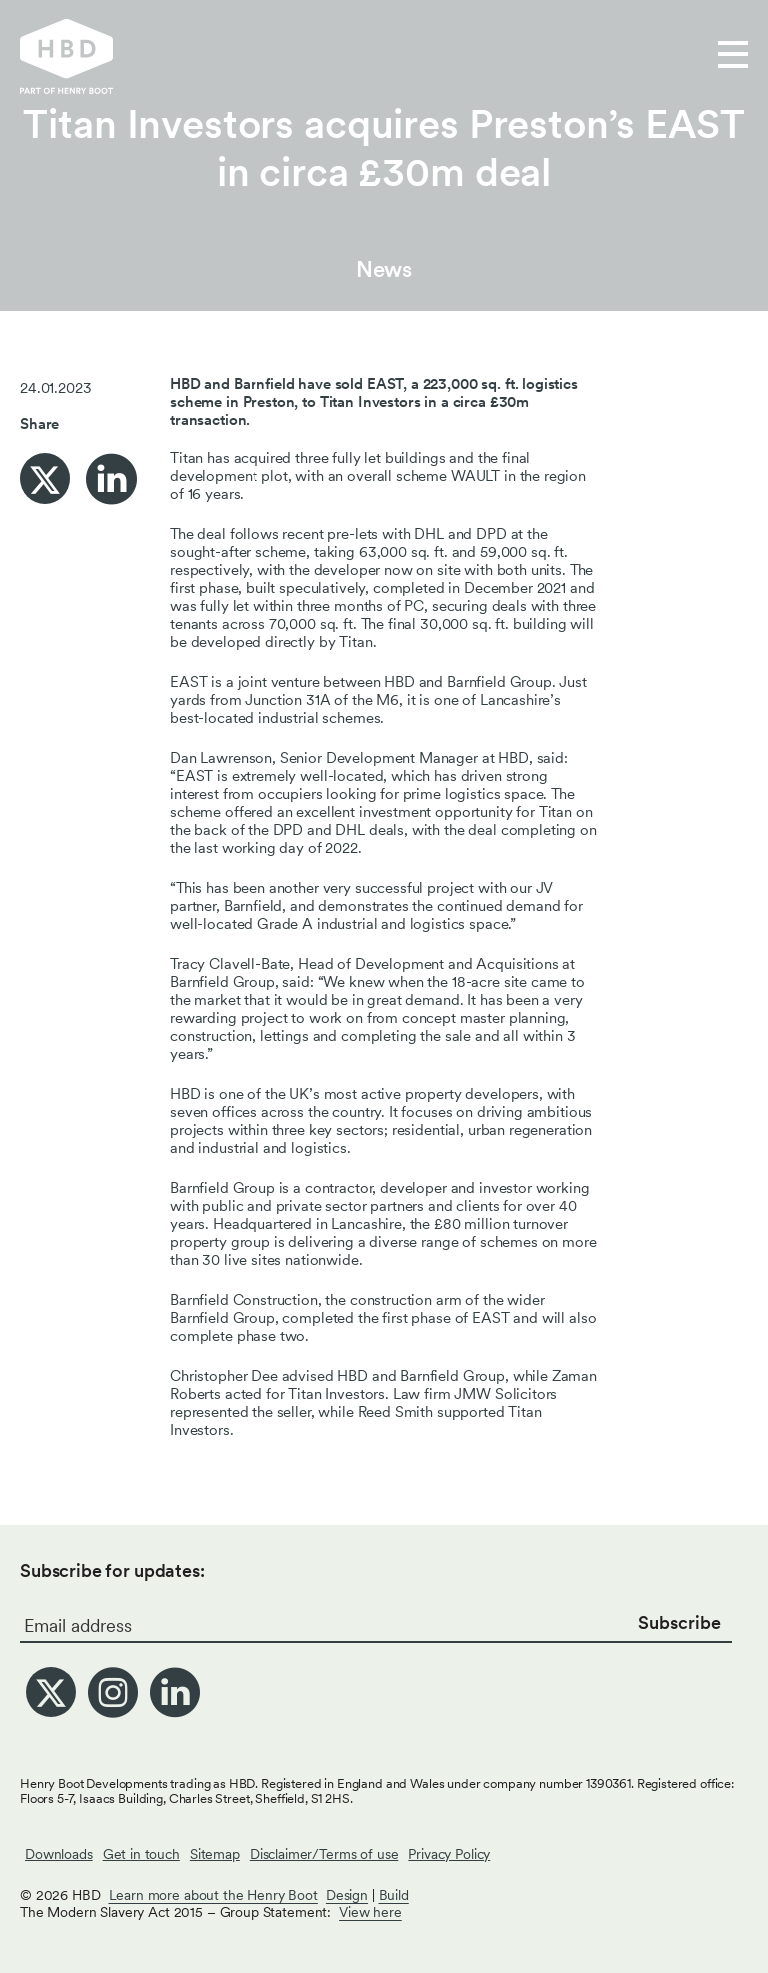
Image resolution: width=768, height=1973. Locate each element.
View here (370, 1912)
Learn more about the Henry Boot (213, 1895)
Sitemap (215, 1854)
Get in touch (141, 1854)
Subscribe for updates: (112, 1570)
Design (347, 1895)
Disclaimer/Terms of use (324, 1854)
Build (394, 1895)
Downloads (59, 1854)
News (384, 269)
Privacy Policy (449, 1854)
